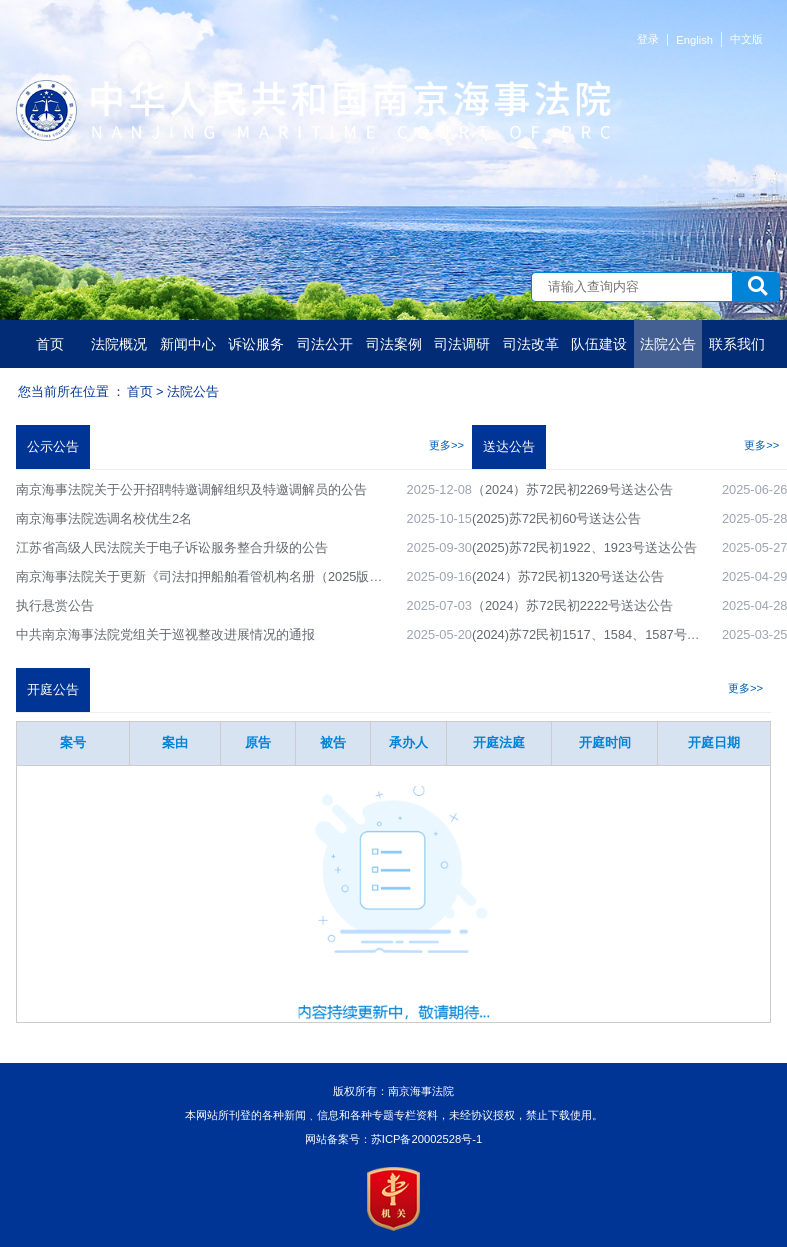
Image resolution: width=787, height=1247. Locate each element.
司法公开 (325, 344)
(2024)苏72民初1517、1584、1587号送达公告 (605, 634)
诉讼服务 (256, 344)
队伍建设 (599, 344)
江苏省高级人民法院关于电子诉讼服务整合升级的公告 (172, 547)
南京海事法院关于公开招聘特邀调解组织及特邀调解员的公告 (191, 489)
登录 (648, 39)
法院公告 (668, 344)
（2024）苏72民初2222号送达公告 (572, 605)
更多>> (446, 445)
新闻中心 (188, 344)
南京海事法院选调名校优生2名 (104, 518)
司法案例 (394, 344)
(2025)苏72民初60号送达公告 (556, 518)
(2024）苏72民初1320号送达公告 (568, 576)
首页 (50, 344)
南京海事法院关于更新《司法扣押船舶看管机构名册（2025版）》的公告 (225, 576)
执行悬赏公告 (55, 605)
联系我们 (737, 344)
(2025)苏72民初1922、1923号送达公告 (584, 547)
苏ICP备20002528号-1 (426, 1139)
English (694, 40)
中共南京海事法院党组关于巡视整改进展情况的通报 (165, 634)
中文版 (746, 39)
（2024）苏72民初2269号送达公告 (572, 489)
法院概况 (119, 344)
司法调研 (462, 344)
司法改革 (531, 344)
